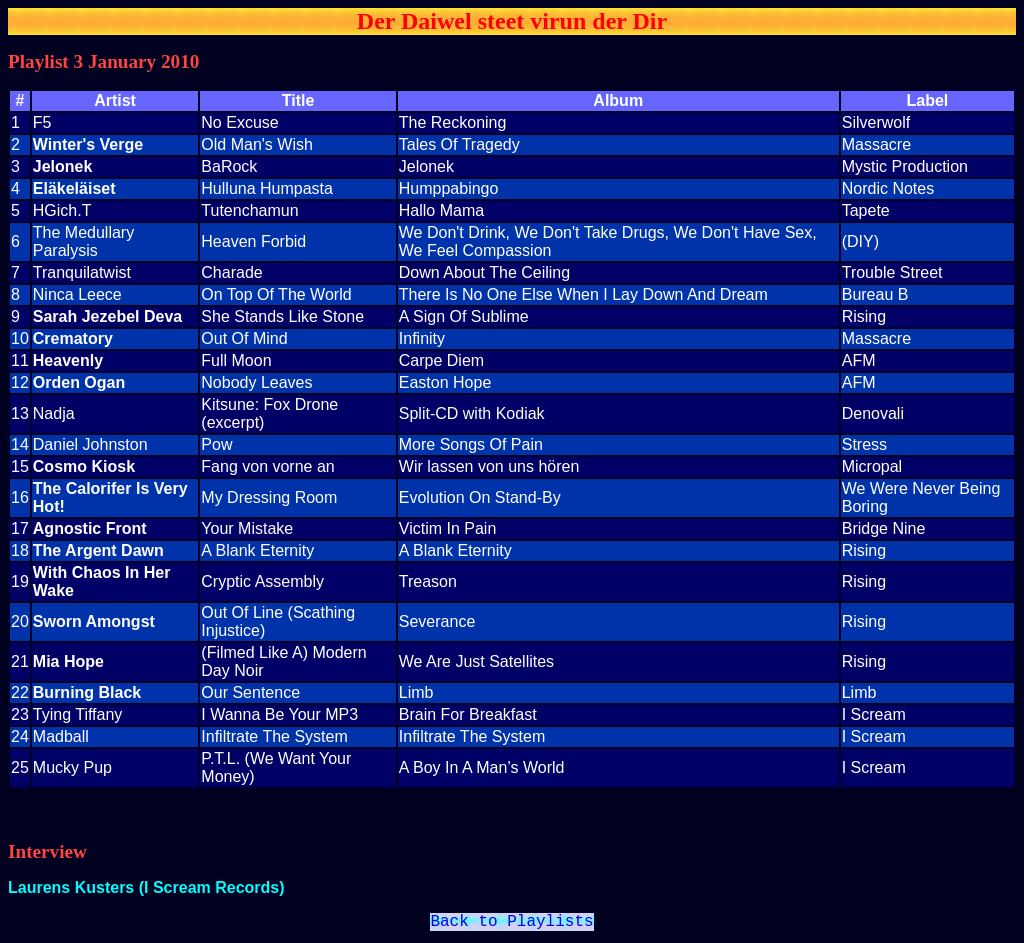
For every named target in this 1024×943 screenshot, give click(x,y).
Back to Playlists (511, 924)
